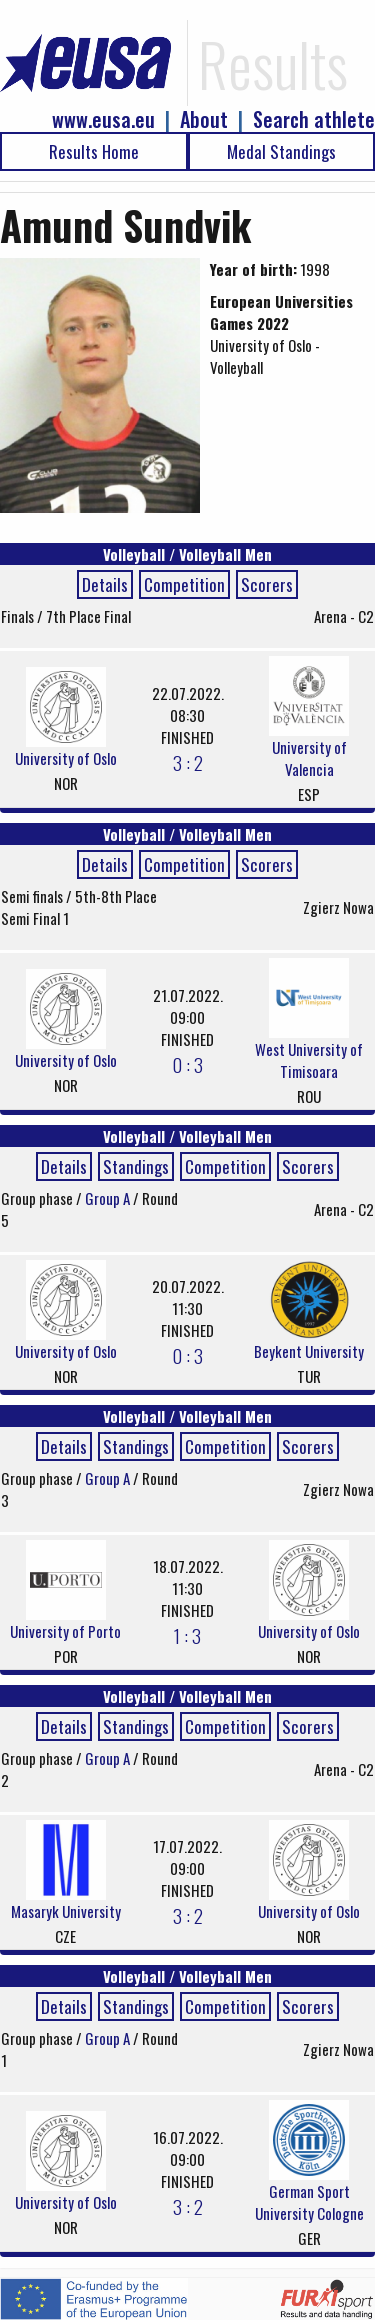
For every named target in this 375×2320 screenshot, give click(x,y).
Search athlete (314, 119)
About (204, 119)
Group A (109, 1198)
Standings (136, 1166)
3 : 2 (188, 762)
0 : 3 (187, 1064)
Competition (184, 584)
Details (105, 584)
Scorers (267, 584)
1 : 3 (187, 1635)
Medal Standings (281, 151)
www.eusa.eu (103, 119)
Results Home (94, 151)
